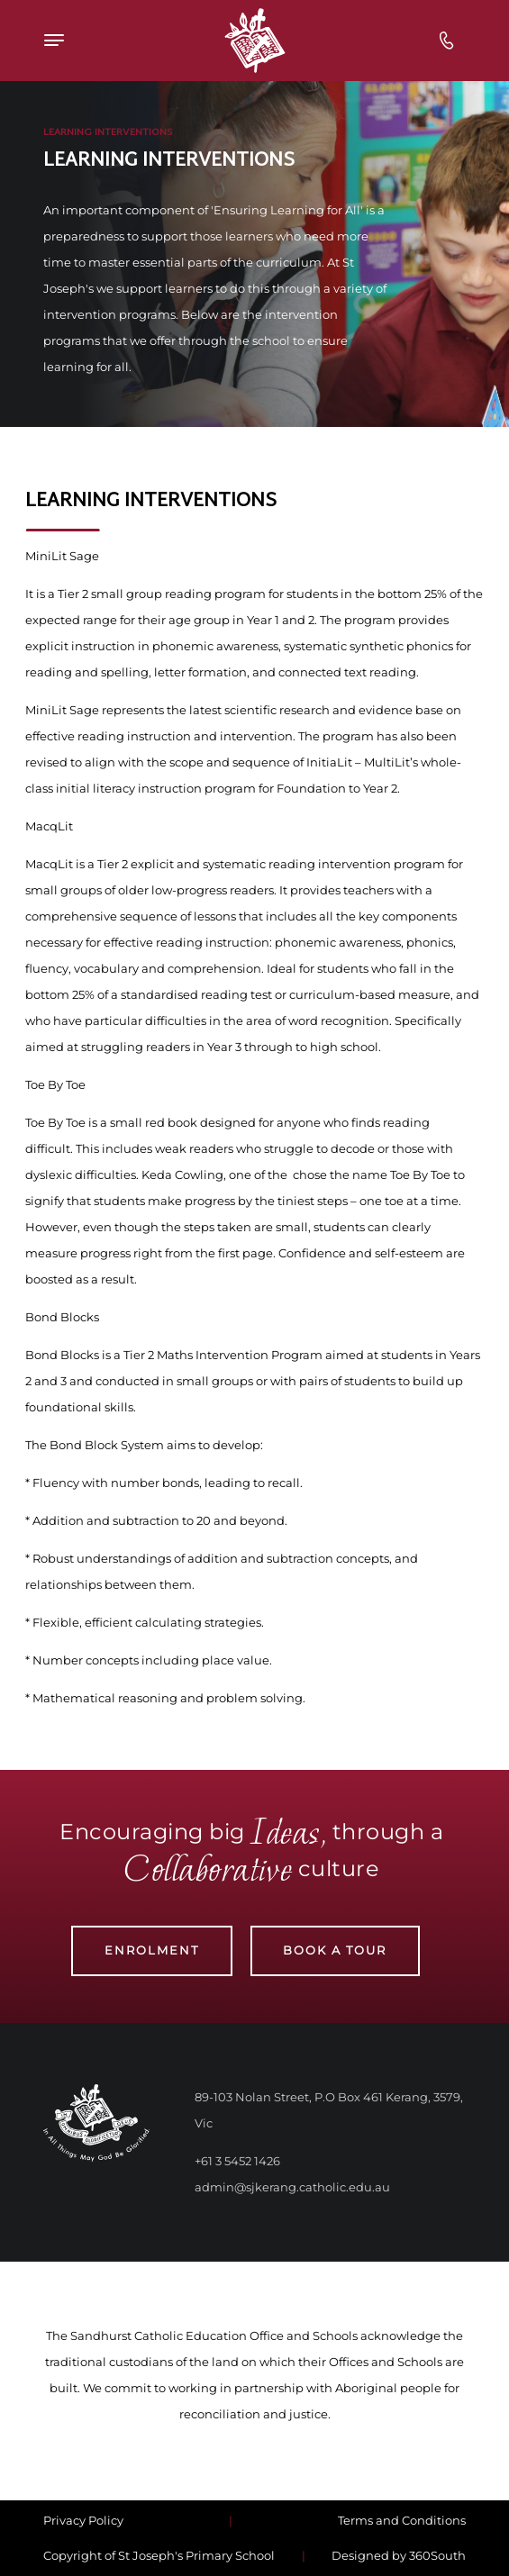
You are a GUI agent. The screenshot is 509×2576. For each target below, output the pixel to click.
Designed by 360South (399, 2555)
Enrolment (152, 1950)
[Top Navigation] (100, 40)
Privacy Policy (83, 2520)
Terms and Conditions (402, 2520)
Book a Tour (334, 1950)
